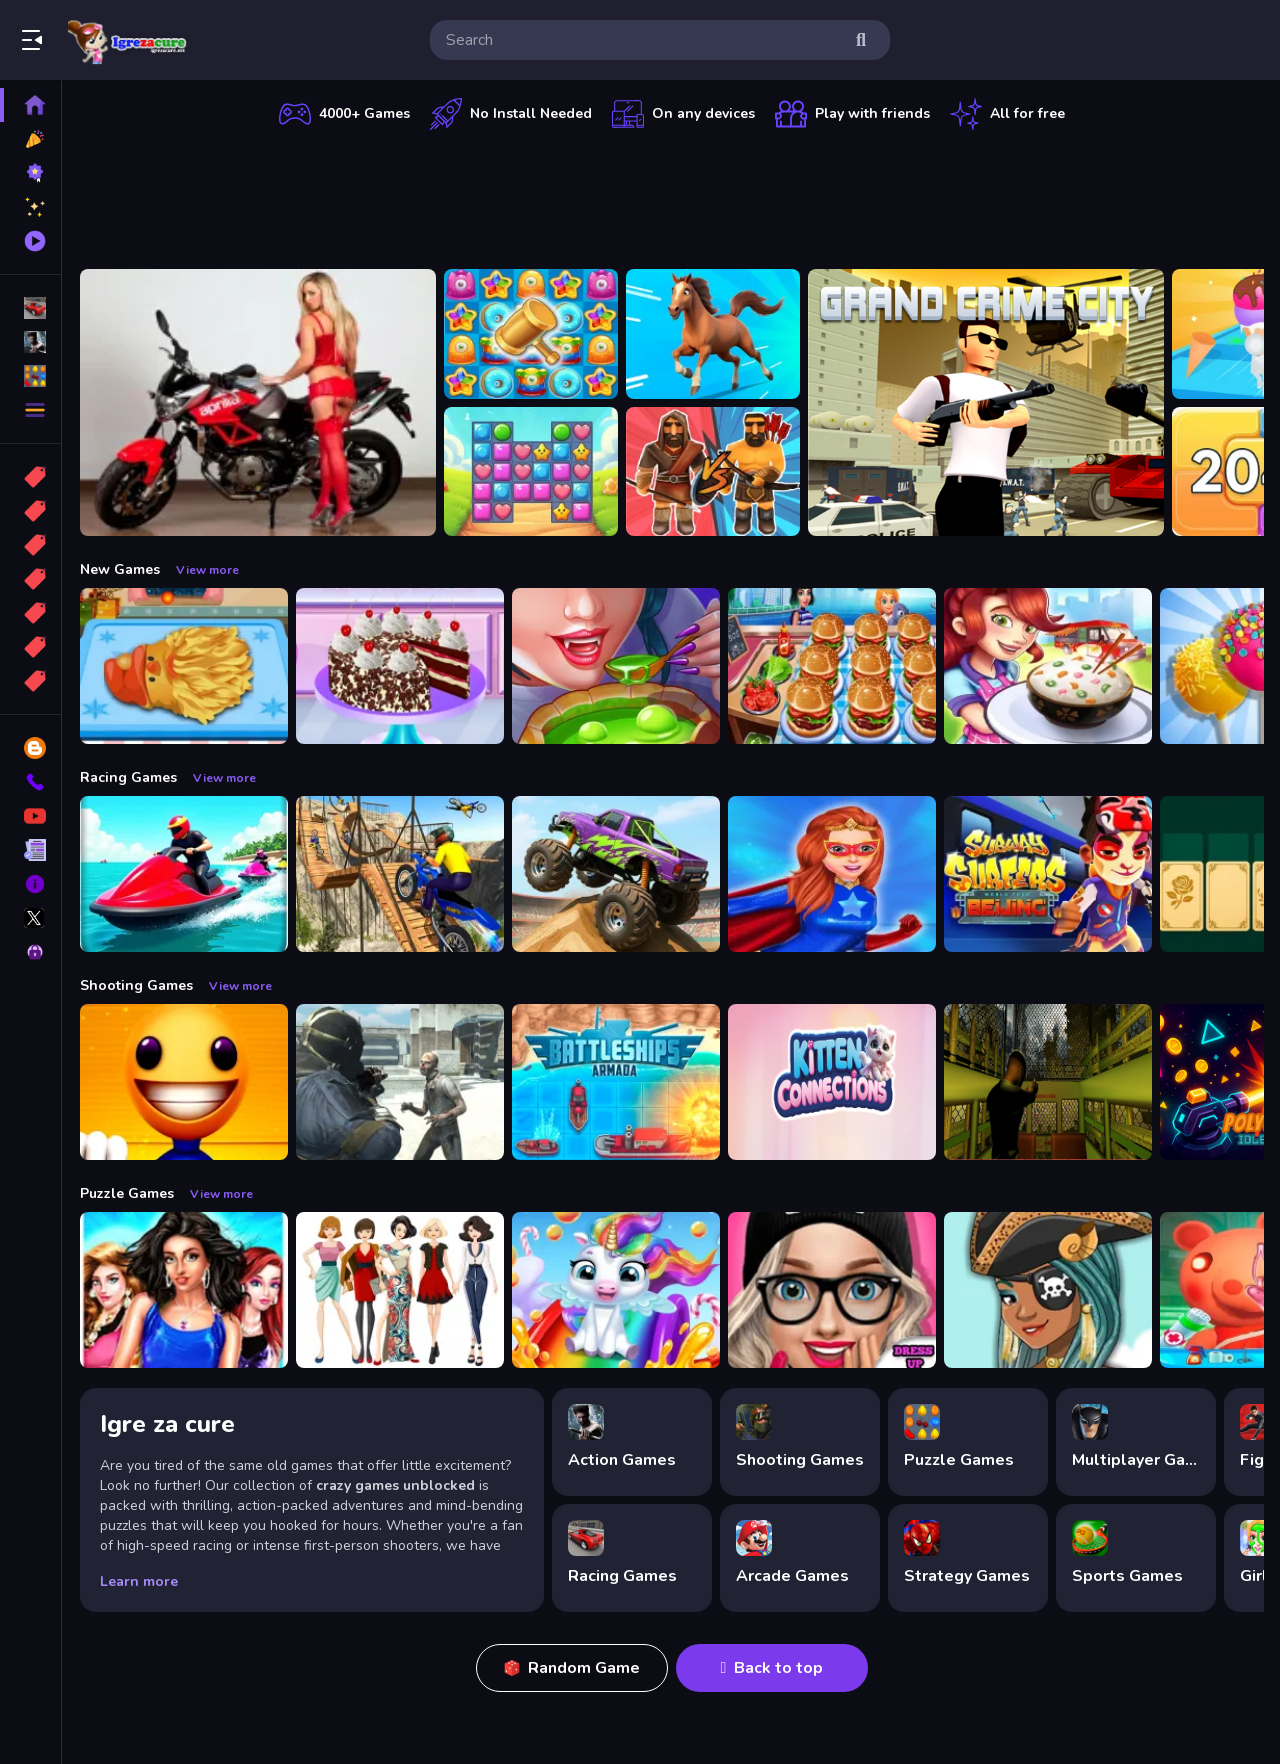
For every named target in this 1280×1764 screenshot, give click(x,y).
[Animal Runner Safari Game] (713, 334)
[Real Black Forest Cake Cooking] (400, 666)
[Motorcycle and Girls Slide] (258, 402)
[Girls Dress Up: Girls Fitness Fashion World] (832, 1290)
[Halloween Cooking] (616, 666)
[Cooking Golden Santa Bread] (184, 666)
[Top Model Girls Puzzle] (400, 1290)
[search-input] (644, 40)
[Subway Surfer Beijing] (1048, 874)
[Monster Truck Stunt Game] (616, 874)
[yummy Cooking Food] (1048, 666)
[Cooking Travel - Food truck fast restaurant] (832, 666)
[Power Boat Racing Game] (184, 874)
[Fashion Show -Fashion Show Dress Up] (184, 1290)
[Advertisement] (672, 195)
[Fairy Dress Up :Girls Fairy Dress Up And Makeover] (1048, 1290)
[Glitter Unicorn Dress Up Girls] (616, 1290)
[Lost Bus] (1048, 1082)
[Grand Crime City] (986, 402)
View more (207, 570)
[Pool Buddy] (184, 1082)
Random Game (572, 1668)
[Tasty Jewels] (531, 334)
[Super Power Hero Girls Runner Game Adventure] (832, 874)
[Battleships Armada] (616, 1082)
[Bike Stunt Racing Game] (400, 874)
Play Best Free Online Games (128, 40)
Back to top (772, 1668)
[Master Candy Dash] (531, 472)
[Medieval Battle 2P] (713, 472)
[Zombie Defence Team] (400, 1082)
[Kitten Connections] (832, 1082)
